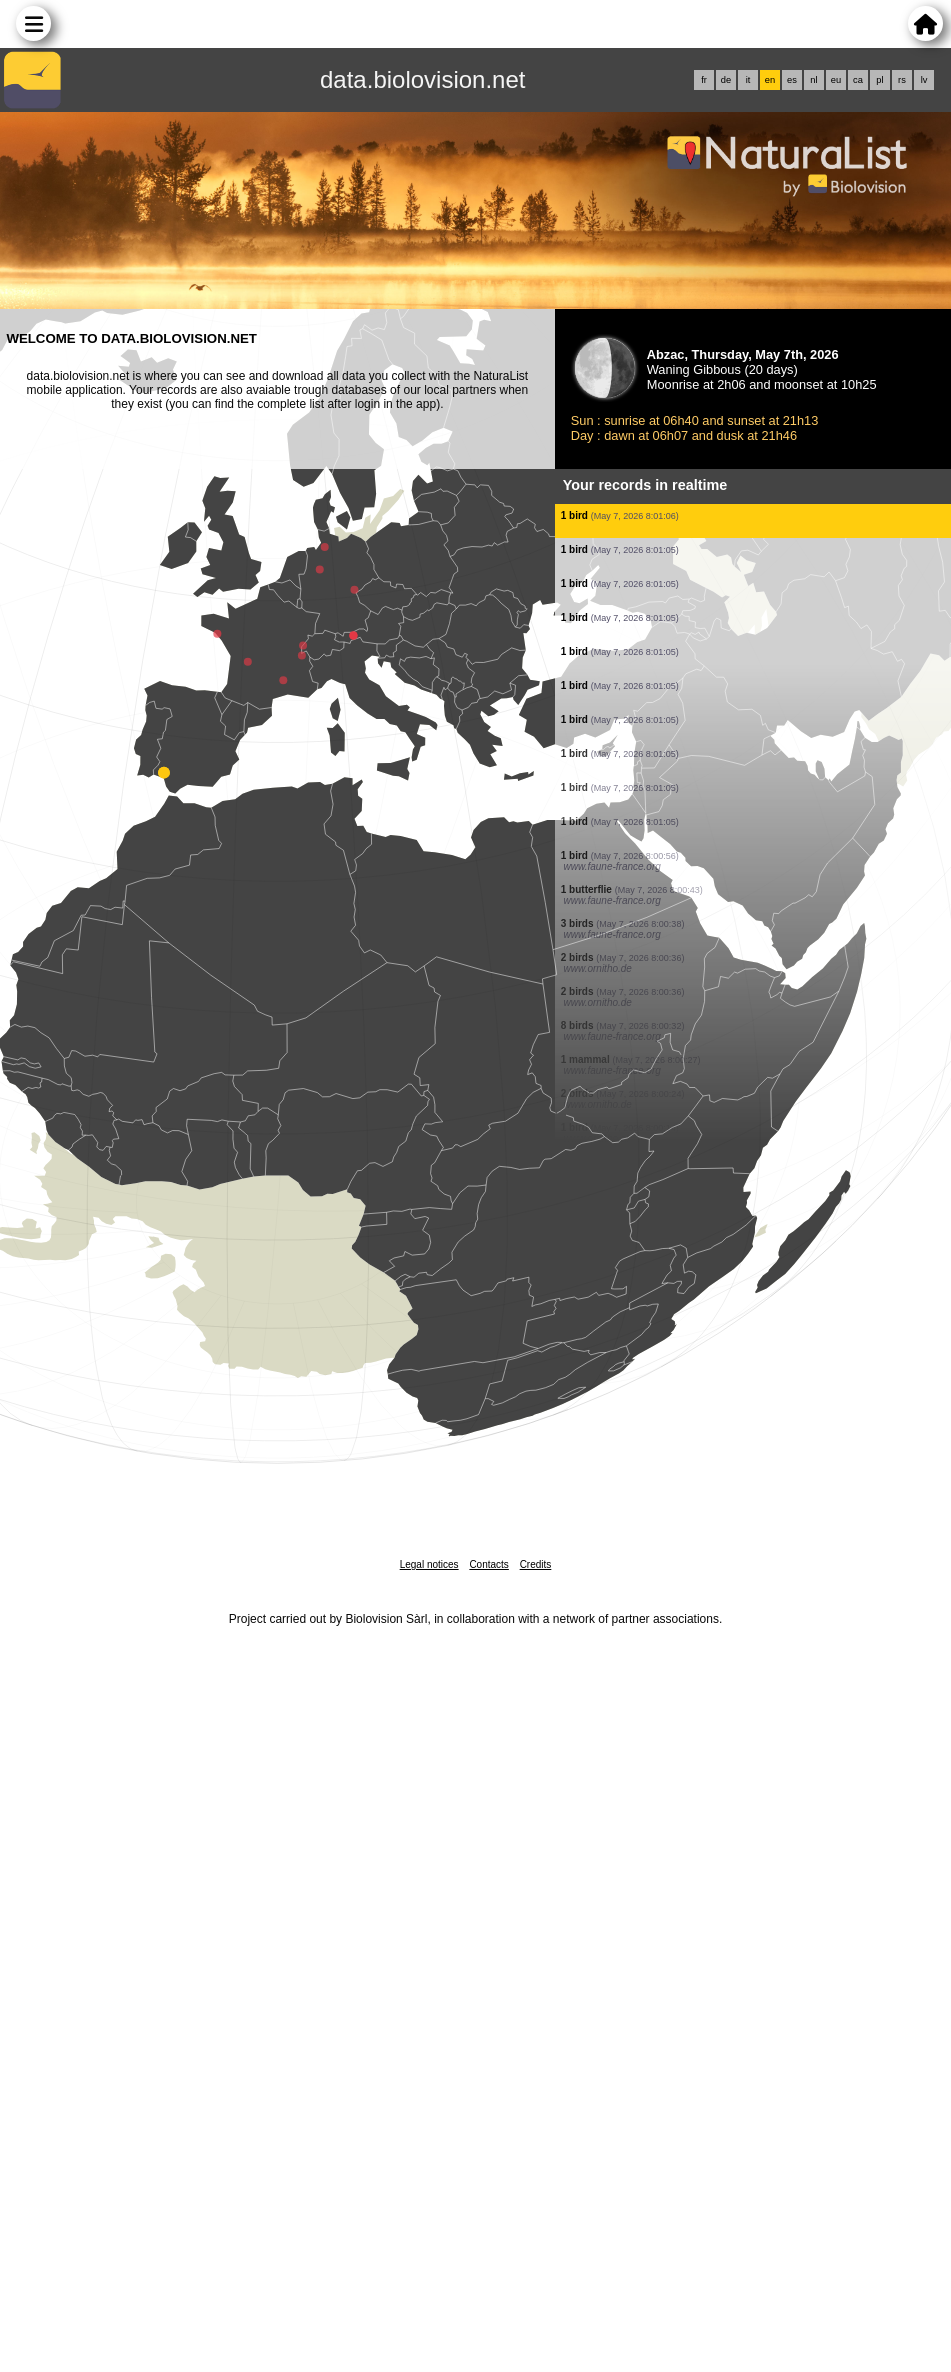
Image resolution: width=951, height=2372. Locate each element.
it (748, 80)
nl (813, 80)
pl (879, 80)
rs (902, 80)
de (726, 80)
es (792, 80)
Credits (536, 1564)
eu (836, 80)
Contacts (488, 1564)
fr (704, 80)
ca (858, 80)
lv (924, 80)
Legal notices (429, 1564)
